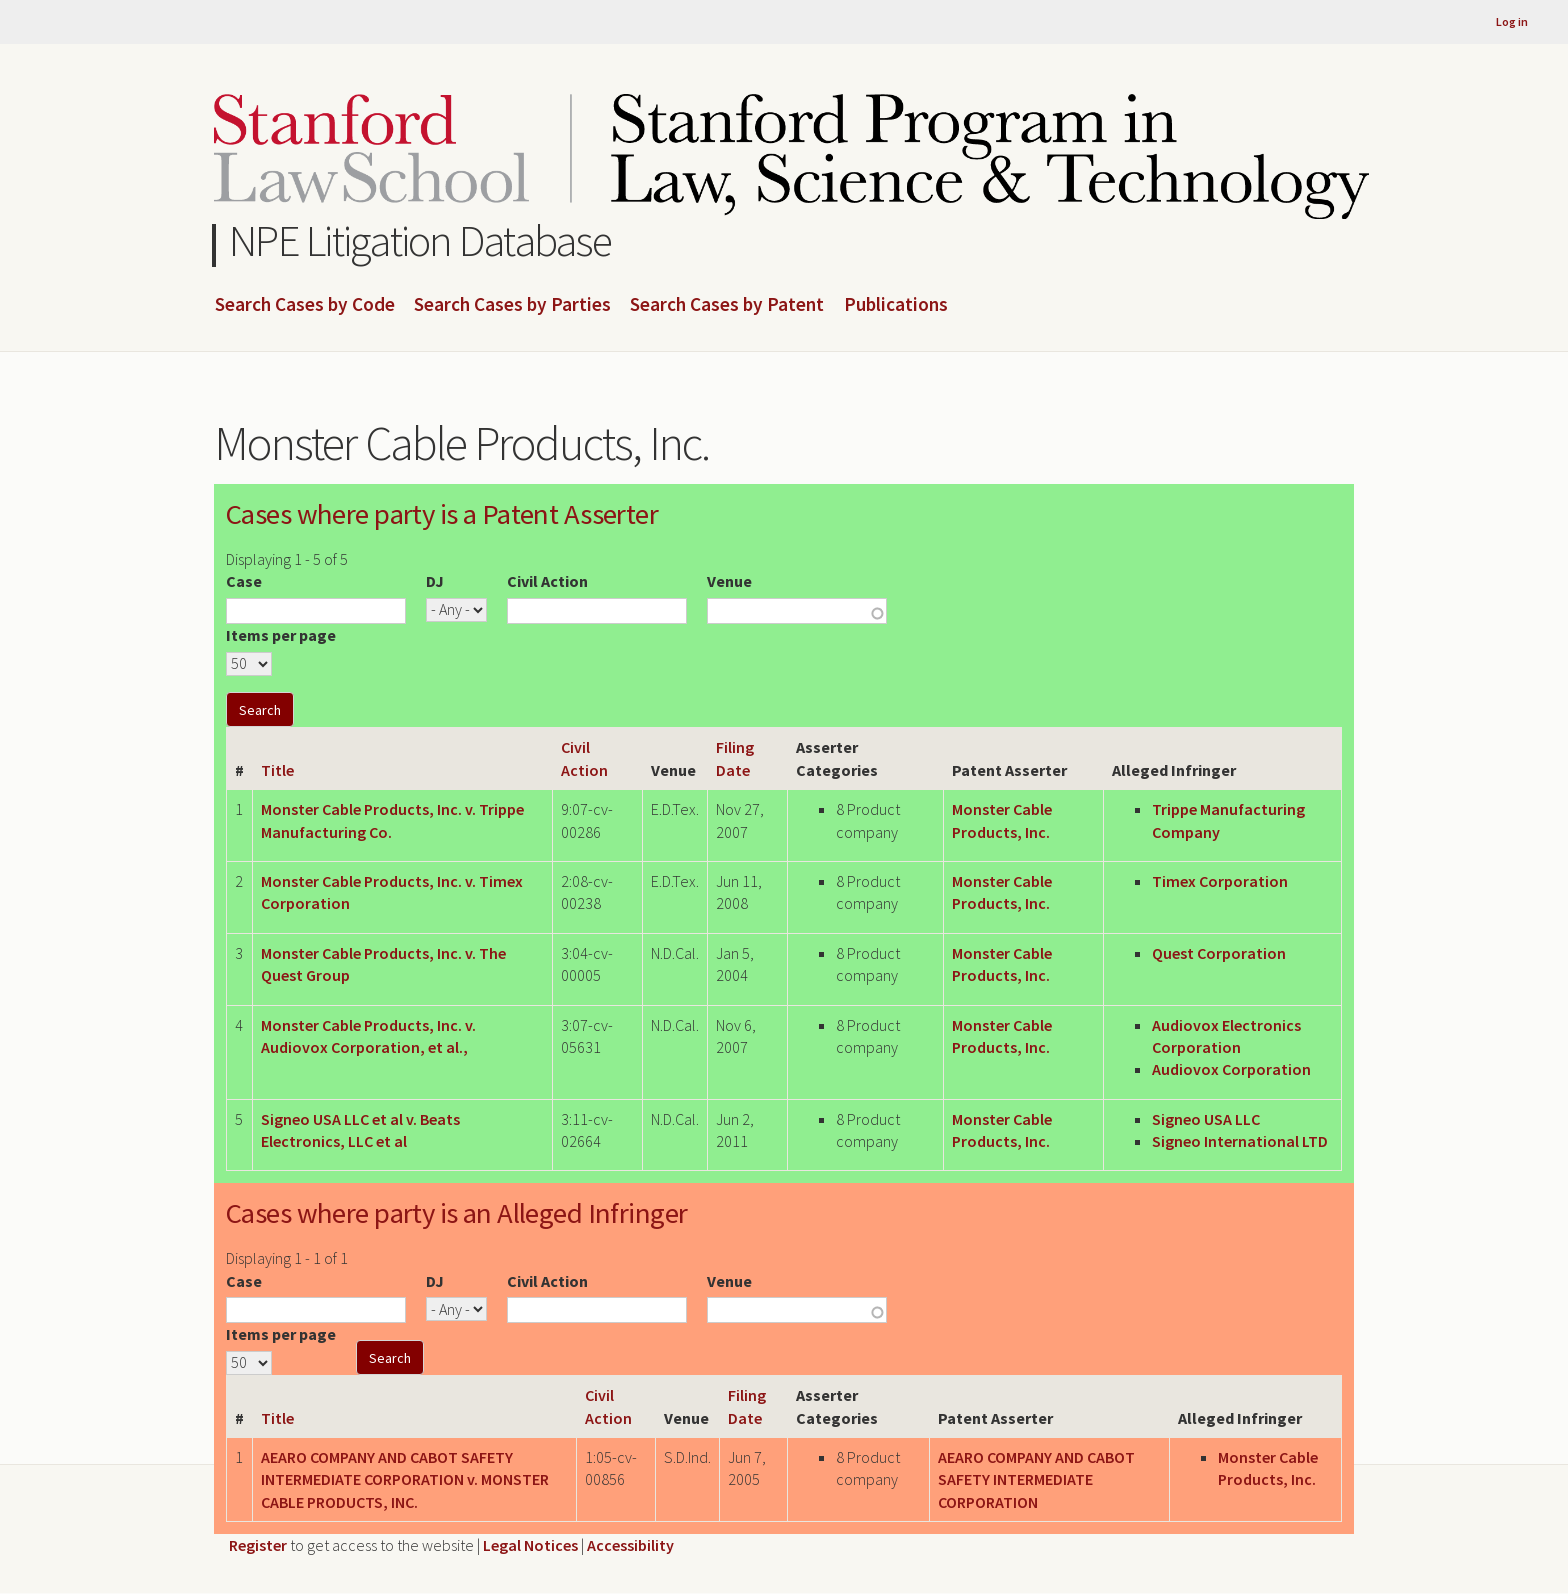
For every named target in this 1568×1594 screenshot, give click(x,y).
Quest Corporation (1219, 953)
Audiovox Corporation (1231, 1069)
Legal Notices (530, 1545)
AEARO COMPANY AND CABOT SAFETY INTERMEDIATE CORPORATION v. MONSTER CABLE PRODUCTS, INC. (405, 1479)
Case (244, 581)
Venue (729, 581)
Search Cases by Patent (727, 305)
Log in (1512, 21)
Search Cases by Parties (512, 305)
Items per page (281, 635)
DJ (435, 581)
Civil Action (547, 581)
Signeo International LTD (1240, 1141)
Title (277, 770)
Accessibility (630, 1545)
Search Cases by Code (305, 305)
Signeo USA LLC (1206, 1119)
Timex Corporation (1220, 881)
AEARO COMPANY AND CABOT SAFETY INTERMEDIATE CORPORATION (1036, 1479)
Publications (896, 305)
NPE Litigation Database (420, 240)
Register (258, 1545)
